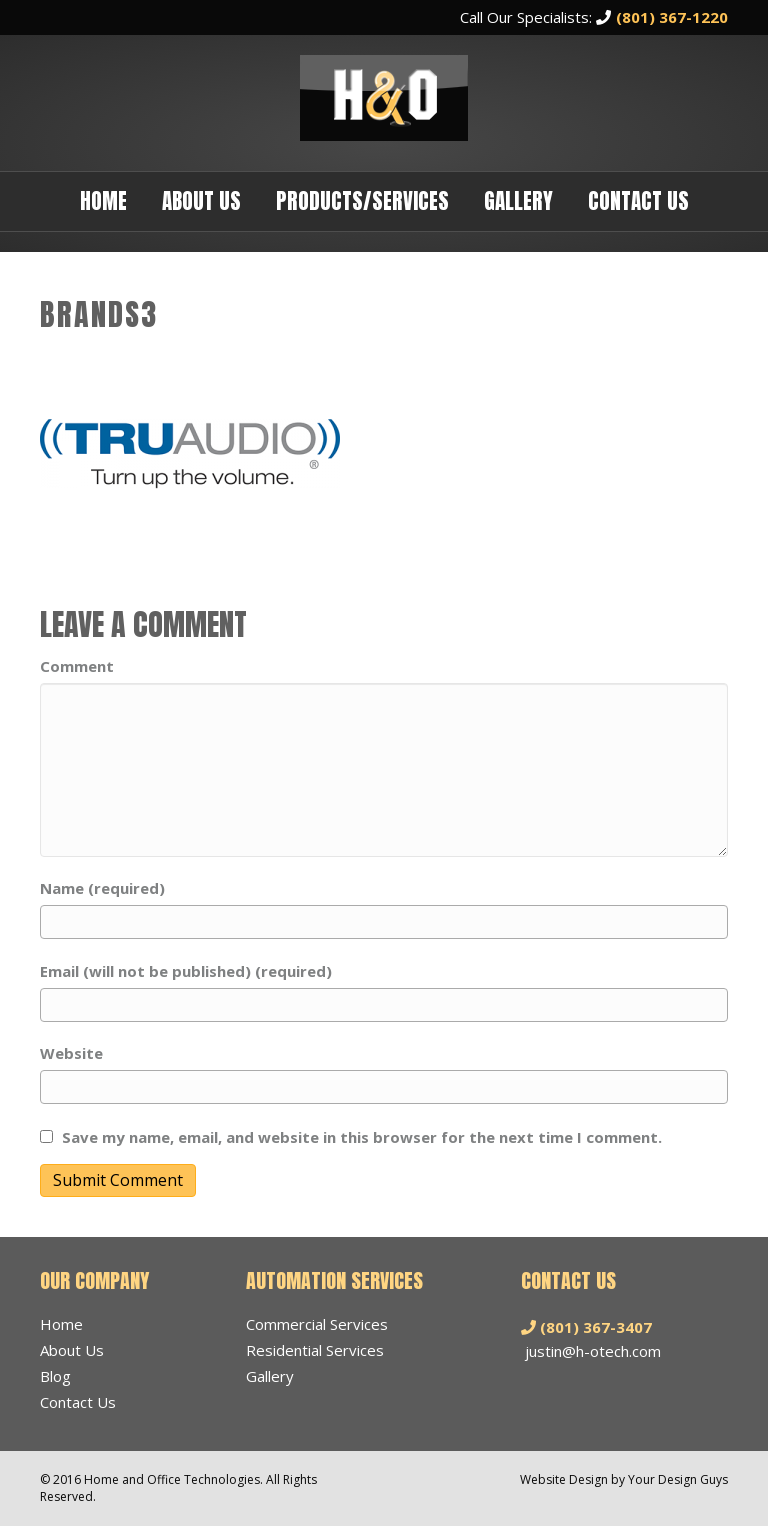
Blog (55, 1376)
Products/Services (362, 201)
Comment (77, 666)
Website (71, 1053)
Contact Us (638, 201)
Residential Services (315, 1350)
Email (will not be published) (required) (186, 971)
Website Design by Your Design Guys (624, 1479)
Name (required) (102, 888)
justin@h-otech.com (593, 1351)
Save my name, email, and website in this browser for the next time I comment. (362, 1137)
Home (103, 201)
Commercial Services (317, 1324)
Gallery (518, 201)
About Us (201, 201)
